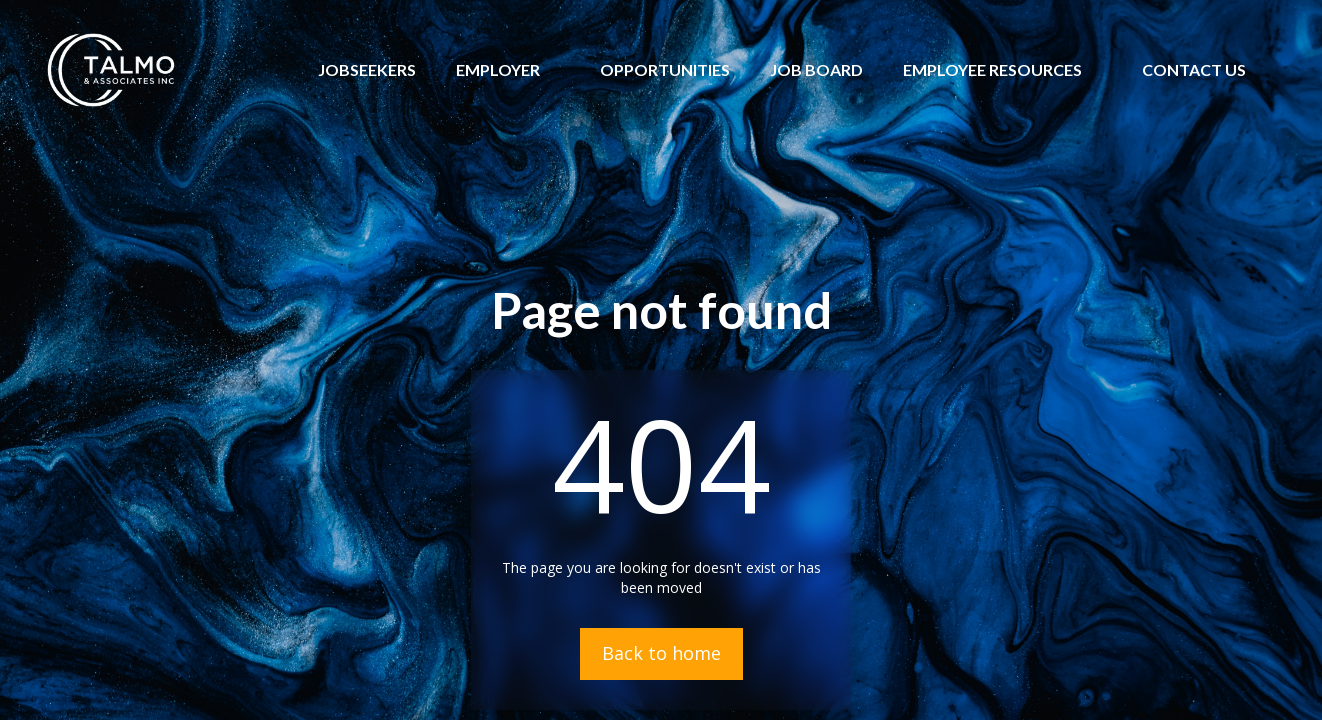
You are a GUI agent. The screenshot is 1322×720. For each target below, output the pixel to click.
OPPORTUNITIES (665, 69)
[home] (111, 70)
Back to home (661, 653)
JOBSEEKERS (367, 69)
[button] (498, 70)
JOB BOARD (816, 69)
